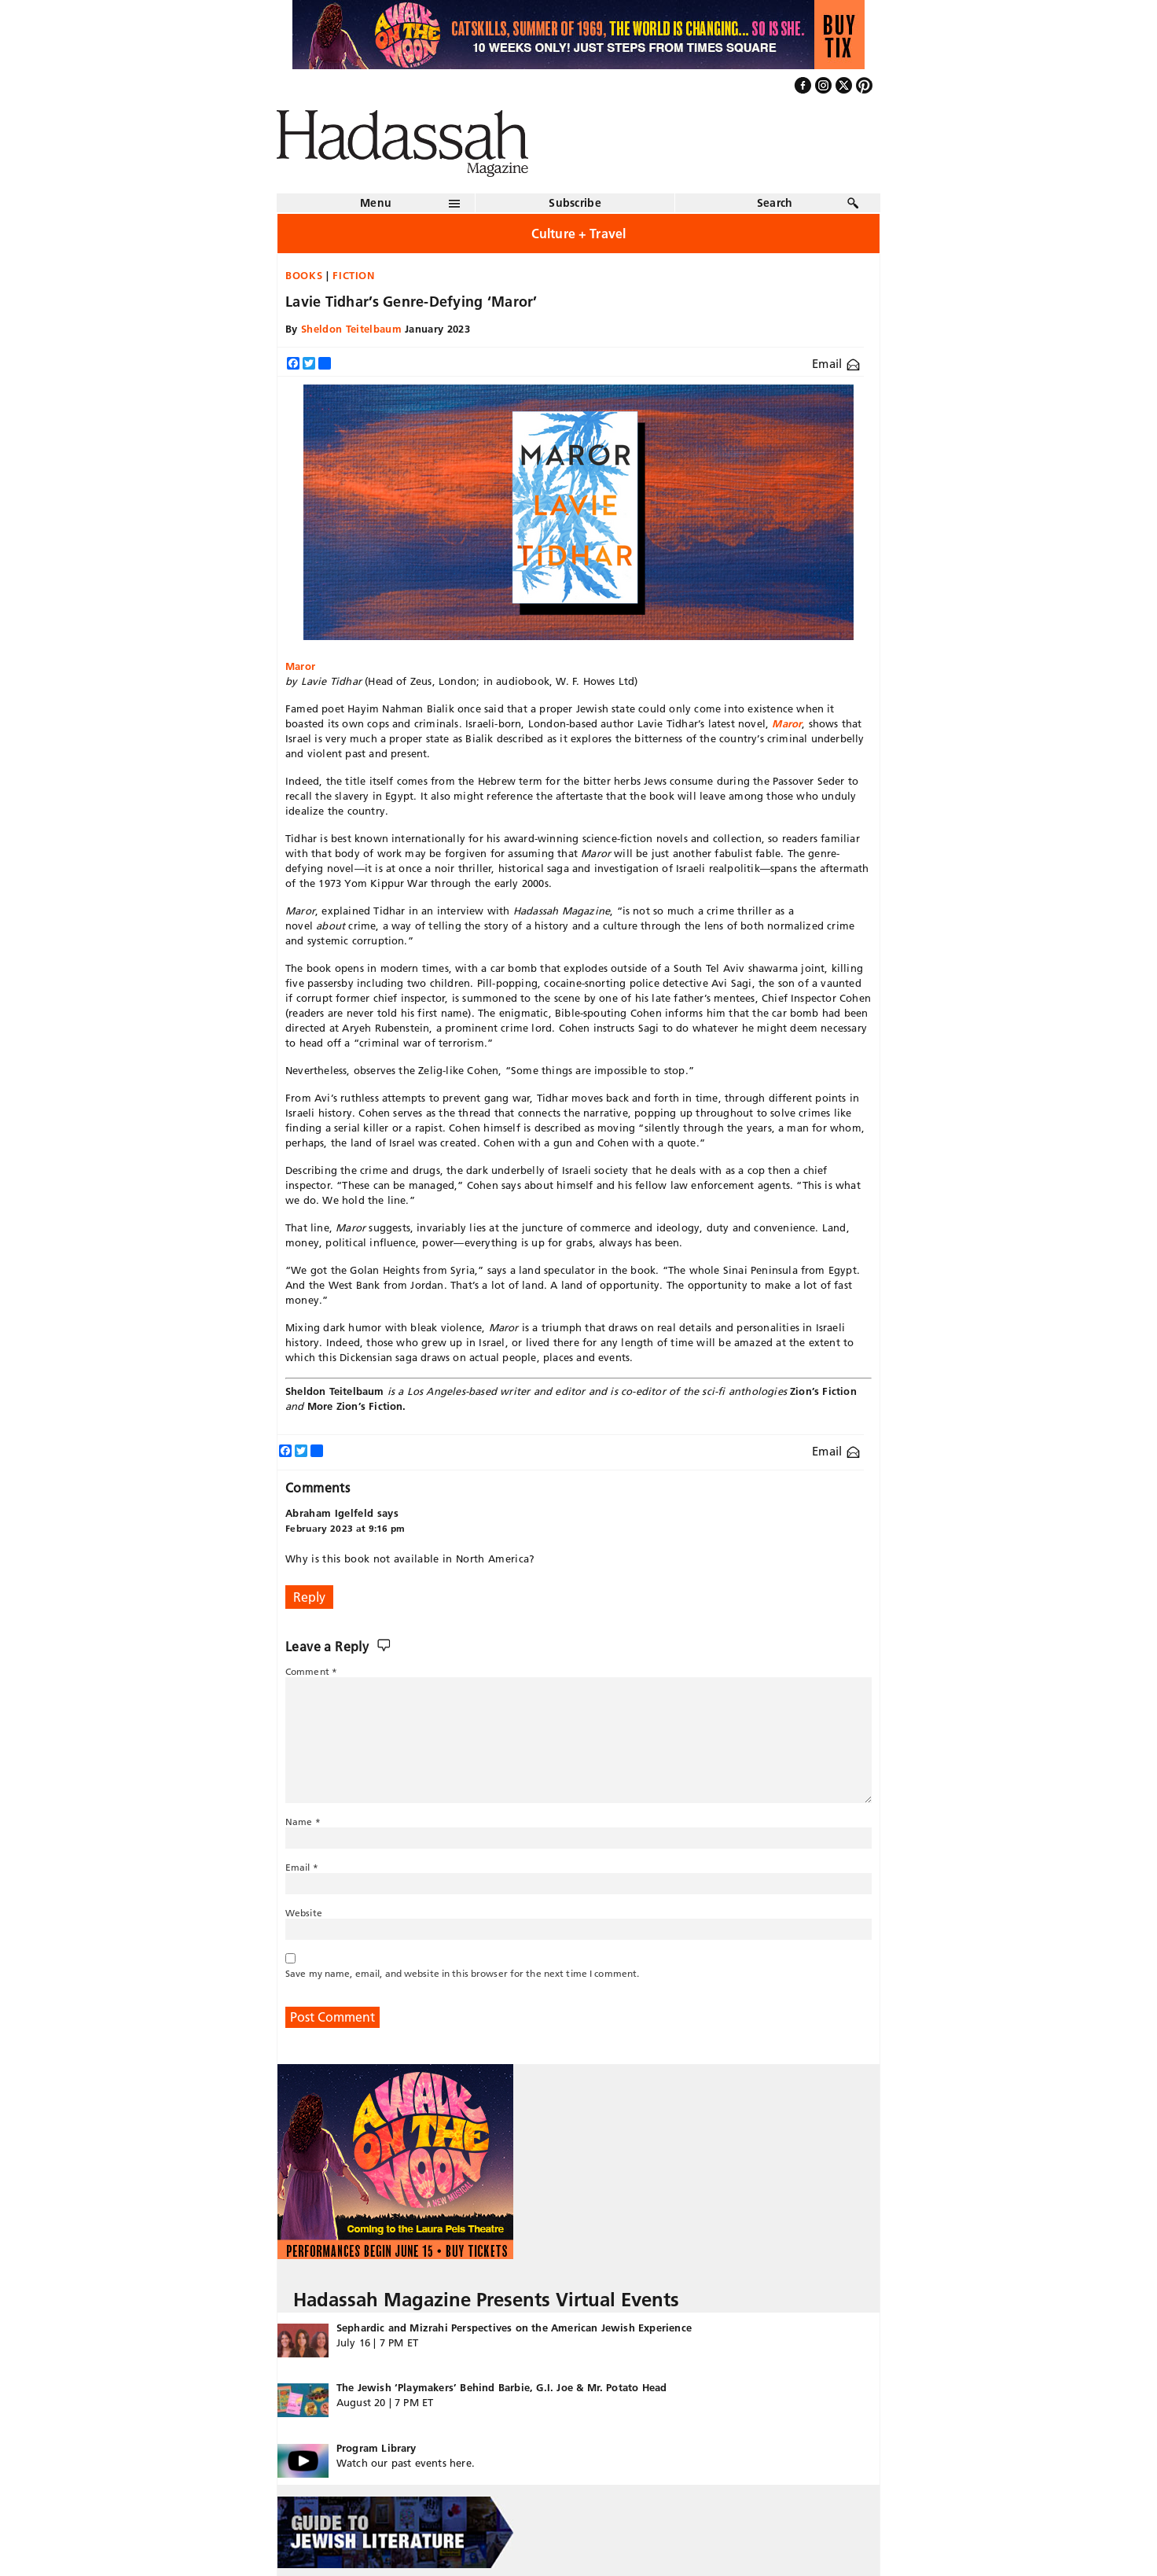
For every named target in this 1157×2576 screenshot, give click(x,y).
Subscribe (575, 203)
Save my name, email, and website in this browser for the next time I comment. (462, 1973)
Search (775, 203)
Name (303, 1821)
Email (836, 363)
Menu (375, 203)
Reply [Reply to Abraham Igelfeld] (309, 1597)
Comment (311, 1671)
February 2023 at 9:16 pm (345, 1528)
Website (303, 1913)
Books (303, 275)
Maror (300, 666)
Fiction (353, 275)
